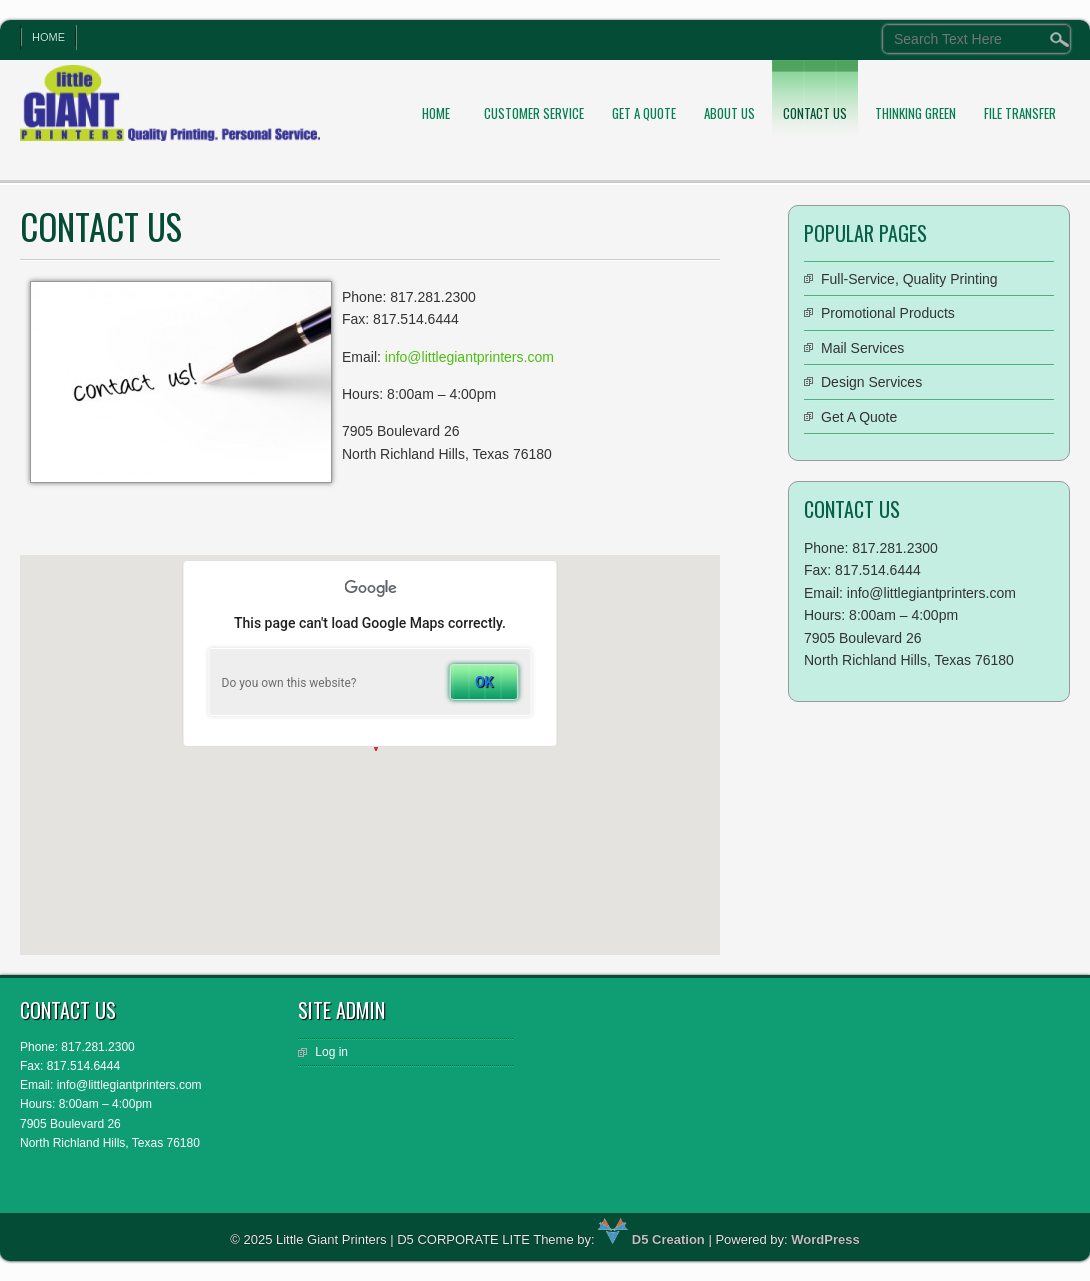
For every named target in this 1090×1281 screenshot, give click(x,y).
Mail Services (862, 348)
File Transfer (1020, 113)
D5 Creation (651, 1239)
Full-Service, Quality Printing (909, 279)
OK (484, 682)
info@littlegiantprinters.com (469, 357)
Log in (331, 1052)
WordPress (825, 1239)
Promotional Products (888, 313)
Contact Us (815, 113)
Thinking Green (915, 113)
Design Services (871, 382)
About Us (729, 113)
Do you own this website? (289, 683)
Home (48, 37)
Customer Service (534, 113)
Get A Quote (644, 113)
